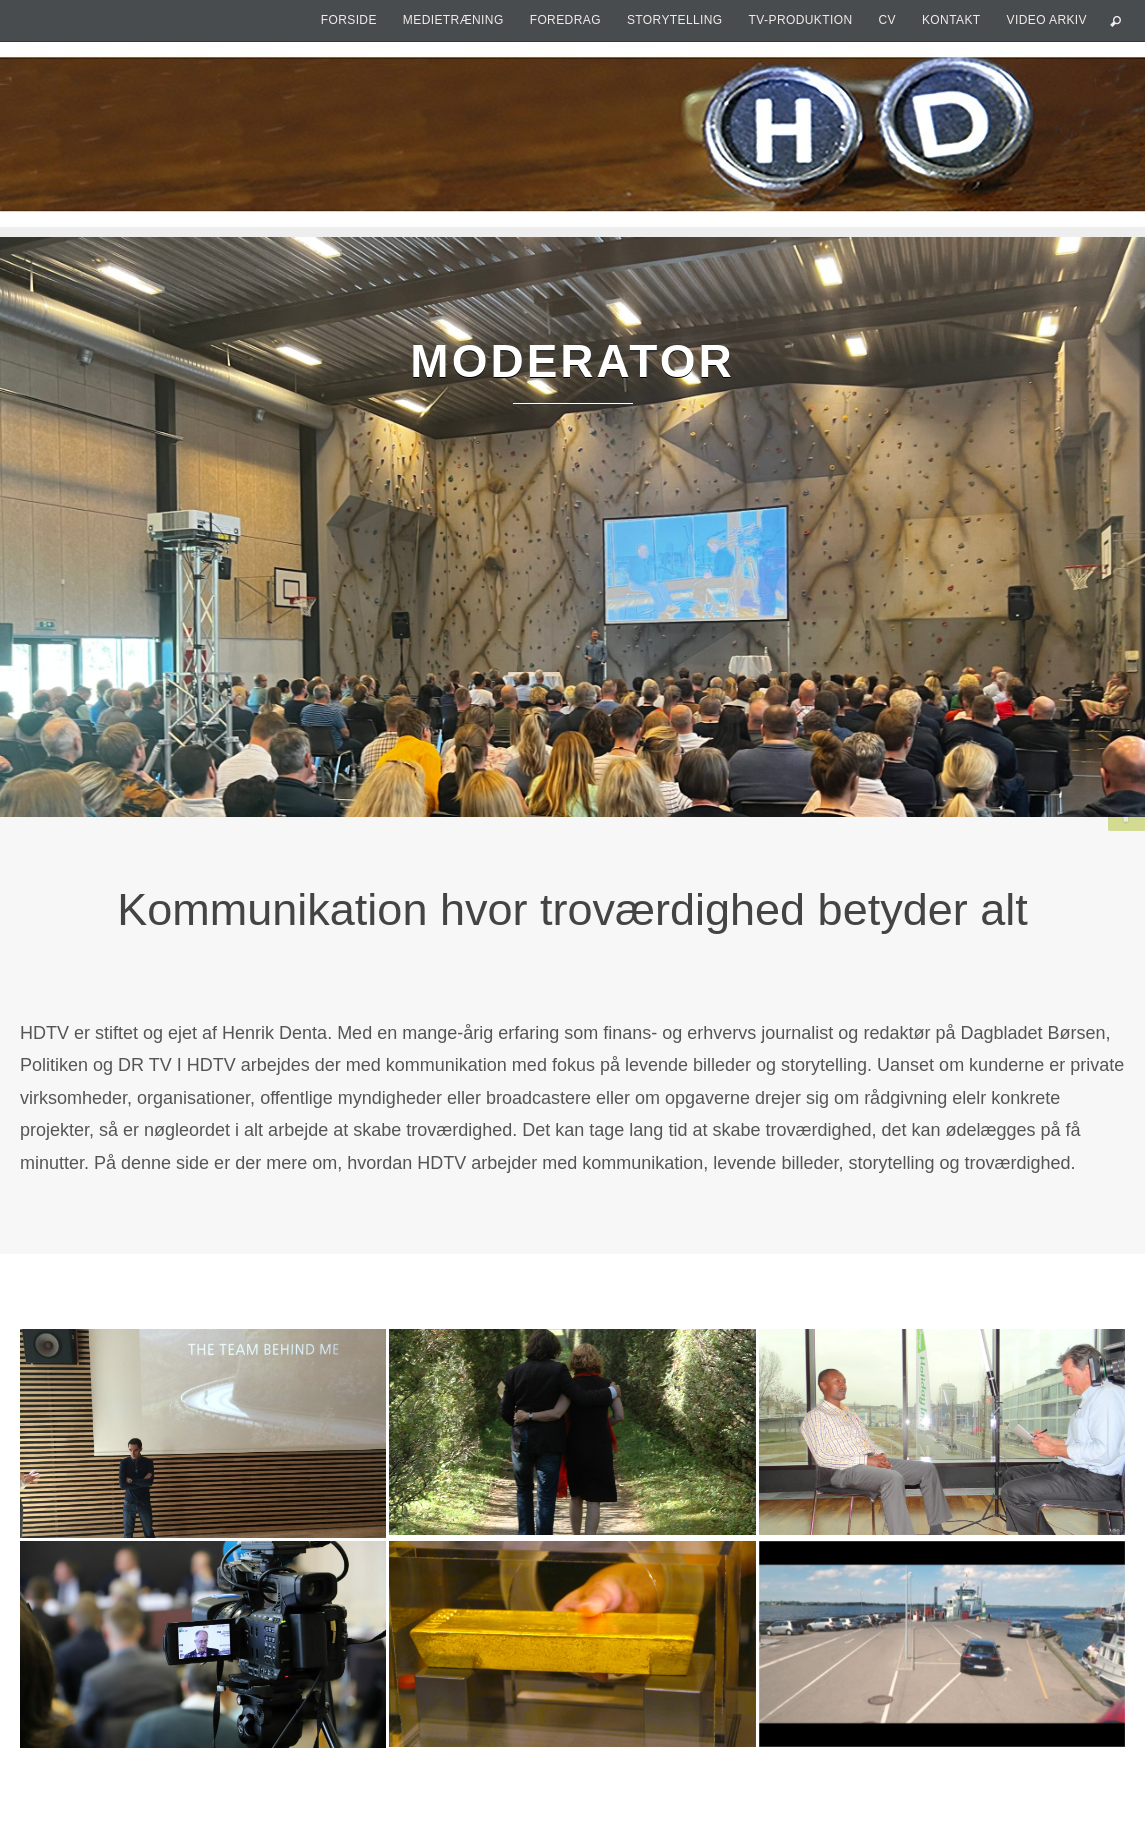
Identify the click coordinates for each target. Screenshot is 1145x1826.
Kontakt (951, 20)
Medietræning (453, 20)
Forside (349, 20)
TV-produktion (801, 20)
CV (886, 20)
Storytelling (675, 20)
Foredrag (565, 20)
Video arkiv (1047, 20)
